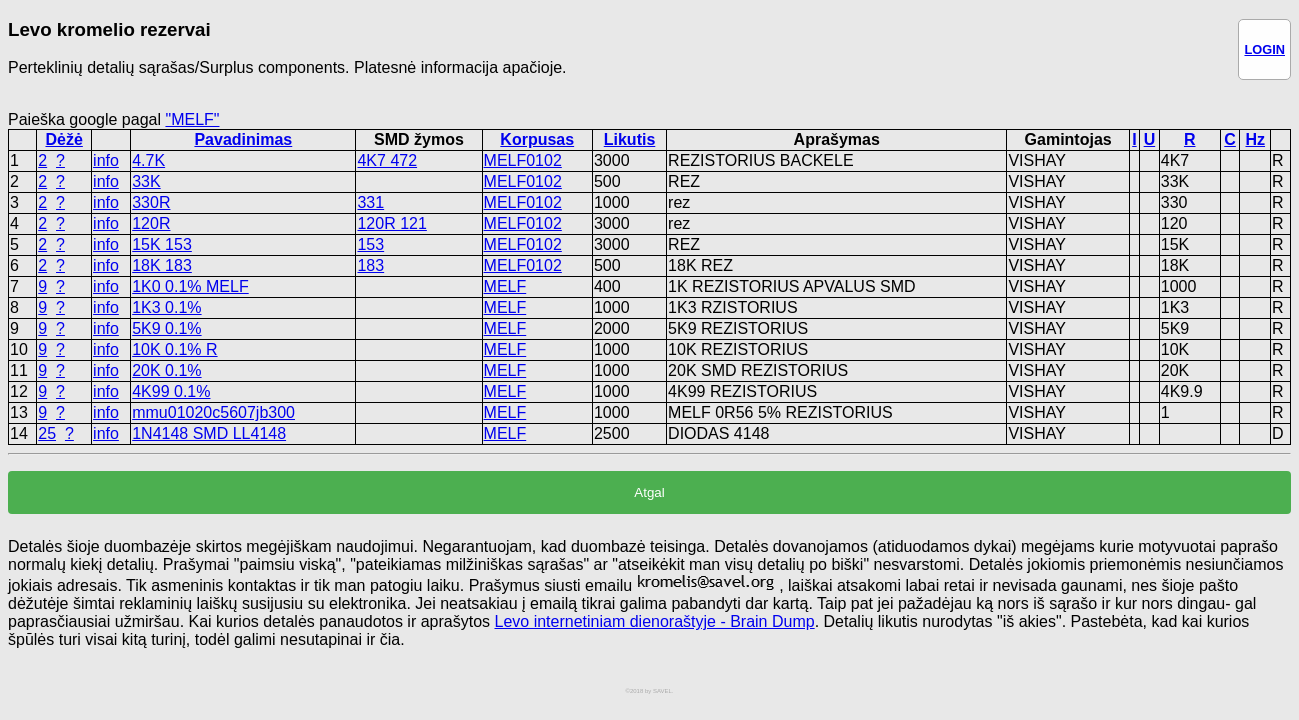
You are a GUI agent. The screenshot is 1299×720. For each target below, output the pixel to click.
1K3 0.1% (166, 307)
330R (151, 202)
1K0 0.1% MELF (190, 286)
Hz (1256, 139)
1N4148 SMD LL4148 (209, 433)
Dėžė (63, 139)
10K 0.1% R (174, 349)
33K (146, 181)
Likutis (630, 139)
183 (370, 265)
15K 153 (162, 244)
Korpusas (537, 139)
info (106, 160)
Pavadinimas (243, 139)
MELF (505, 286)
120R (151, 223)
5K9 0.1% (166, 328)
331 (370, 202)
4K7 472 (387, 160)
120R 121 (391, 223)
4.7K (148, 160)
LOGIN (1264, 49)
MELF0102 (523, 160)
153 (370, 244)
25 (47, 433)
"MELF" (192, 119)
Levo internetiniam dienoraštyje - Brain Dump (654, 621)
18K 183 (162, 265)
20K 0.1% (166, 370)
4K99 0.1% (171, 391)
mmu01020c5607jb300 (213, 412)
